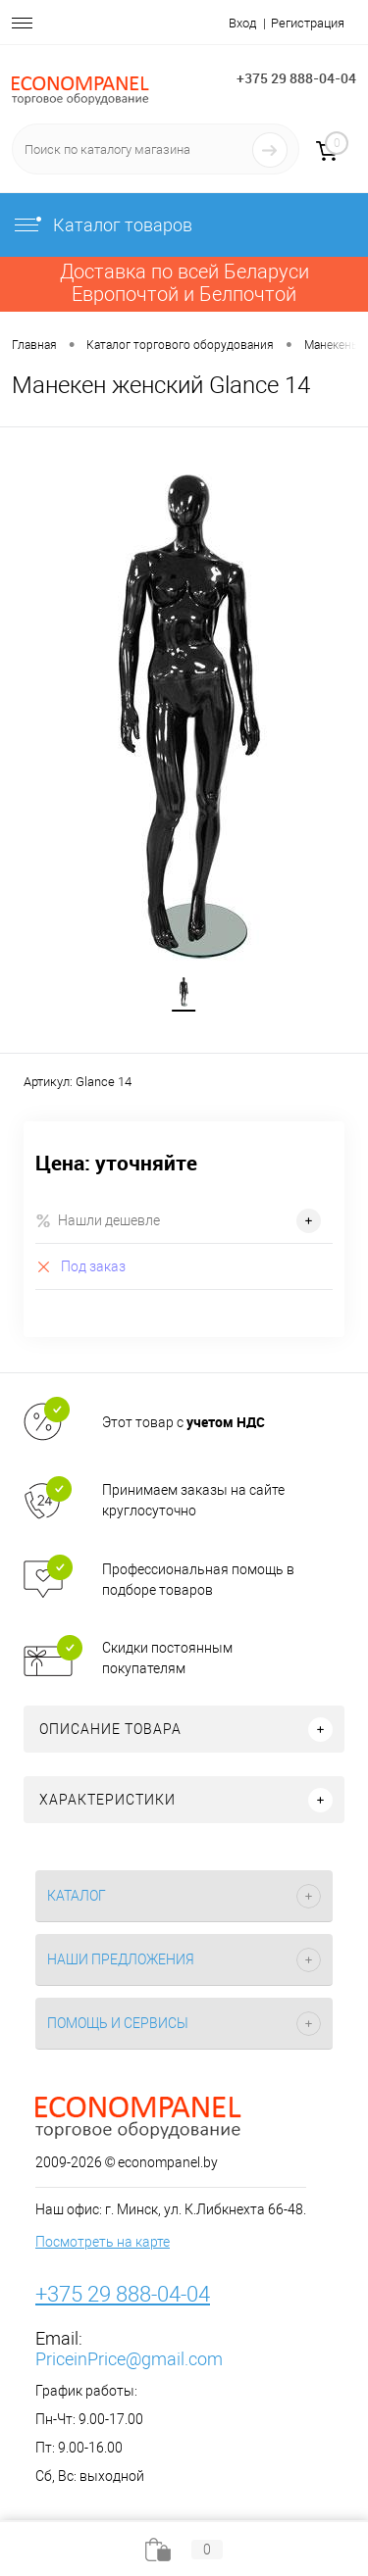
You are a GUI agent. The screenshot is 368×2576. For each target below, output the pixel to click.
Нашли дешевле (97, 1221)
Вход (242, 23)
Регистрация (307, 23)
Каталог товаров (102, 225)
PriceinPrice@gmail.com (129, 2359)
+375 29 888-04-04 (296, 78)
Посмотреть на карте (102, 2242)
